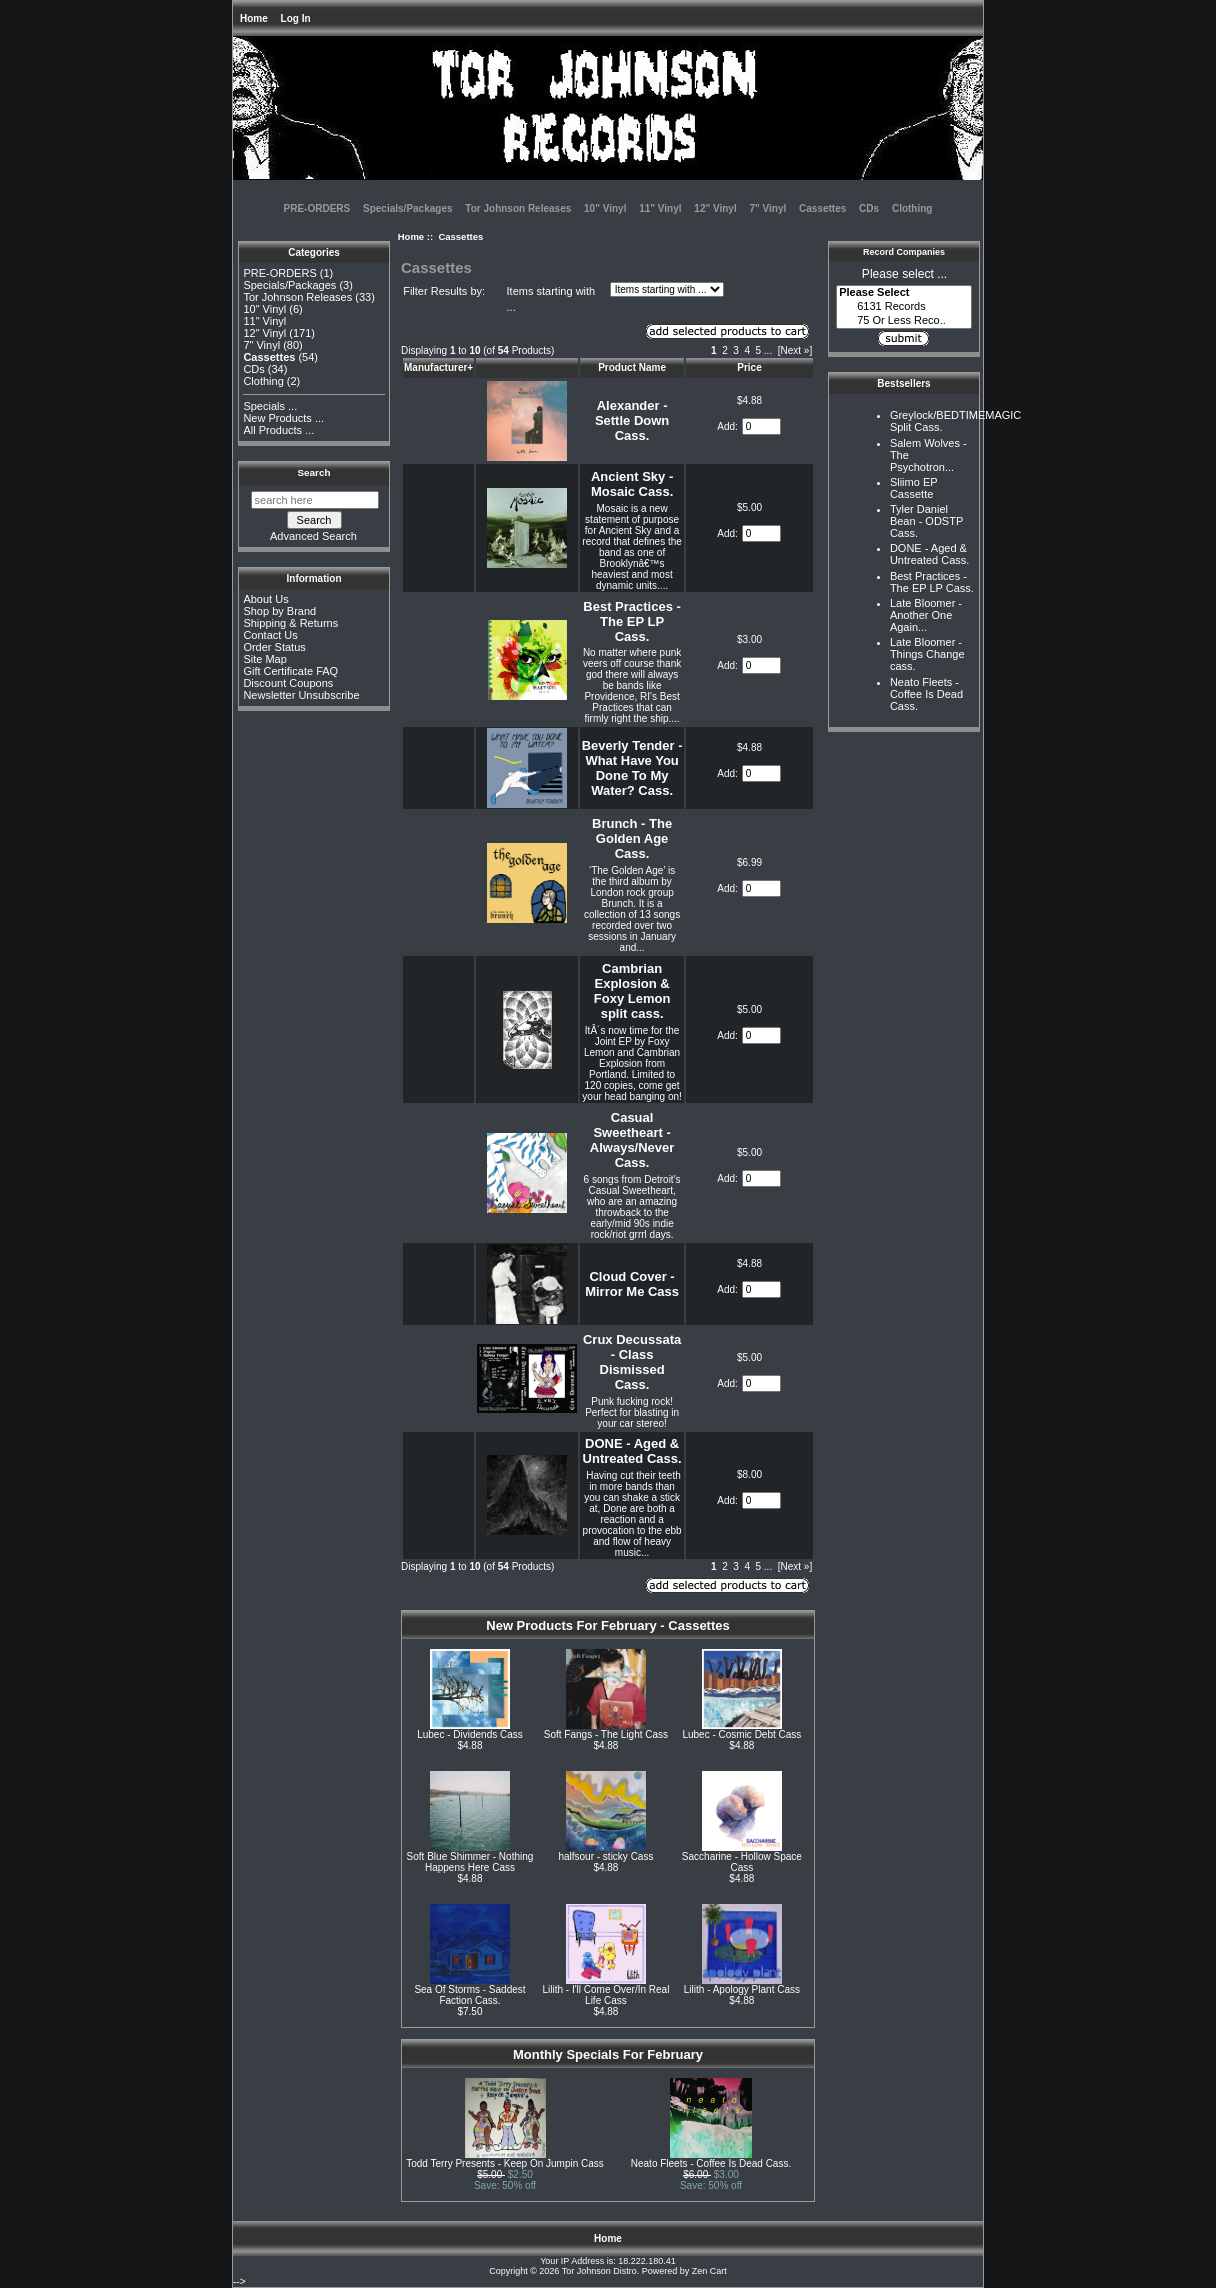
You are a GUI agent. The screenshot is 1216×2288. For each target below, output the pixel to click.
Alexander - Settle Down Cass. (632, 420)
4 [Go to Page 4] (747, 350)
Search (314, 472)
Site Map (264, 659)
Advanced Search (313, 536)
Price (749, 367)
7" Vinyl (767, 208)
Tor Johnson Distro (599, 2271)
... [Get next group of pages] (768, 350)
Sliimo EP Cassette (913, 488)
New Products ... (283, 418)
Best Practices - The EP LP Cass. (632, 621)
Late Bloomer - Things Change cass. (927, 654)
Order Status (274, 647)
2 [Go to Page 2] (725, 350)
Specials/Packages (408, 208)
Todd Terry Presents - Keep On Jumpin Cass (505, 2163)
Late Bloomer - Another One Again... (926, 615)
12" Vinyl (715, 208)
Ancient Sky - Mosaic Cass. (632, 484)
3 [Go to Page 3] (736, 350)
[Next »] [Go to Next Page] (795, 350)
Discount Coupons (288, 683)
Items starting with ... (551, 299)
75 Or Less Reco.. (904, 321)
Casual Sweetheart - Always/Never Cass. (632, 1140)
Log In (296, 18)
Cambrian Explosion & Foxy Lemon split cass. (632, 991)
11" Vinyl (660, 208)
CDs (869, 208)
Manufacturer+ (438, 367)
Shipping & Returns (290, 623)
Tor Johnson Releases (518, 208)
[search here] (315, 500)
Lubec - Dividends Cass (470, 1734)
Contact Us (270, 635)
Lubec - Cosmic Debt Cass (741, 1734)
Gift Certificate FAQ (290, 671)
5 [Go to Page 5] (759, 350)
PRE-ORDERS (317, 208)
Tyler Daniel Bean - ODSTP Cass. (926, 521)
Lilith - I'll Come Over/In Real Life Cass (605, 1995)
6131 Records (904, 307)
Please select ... (904, 274)
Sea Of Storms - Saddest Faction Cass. (469, 1995)
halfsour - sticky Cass (605, 1856)
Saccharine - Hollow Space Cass (742, 1862)
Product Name (632, 367)
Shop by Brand (279, 611)
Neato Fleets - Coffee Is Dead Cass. (711, 2163)
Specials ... (270, 406)
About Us (265, 599)
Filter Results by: (444, 291)
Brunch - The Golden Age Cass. (632, 838)
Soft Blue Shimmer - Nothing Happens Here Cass (470, 1862)
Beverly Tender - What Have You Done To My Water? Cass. (632, 768)
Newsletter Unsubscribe (301, 695)
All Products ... (278, 430)
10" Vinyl (605, 208)
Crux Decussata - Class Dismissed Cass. (632, 1362)
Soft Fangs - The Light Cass (606, 1734)
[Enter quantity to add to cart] (761, 426)
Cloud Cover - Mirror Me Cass (632, 1284)
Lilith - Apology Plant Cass (742, 1989)
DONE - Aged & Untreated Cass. (632, 1451)
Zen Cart (709, 2271)
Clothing (912, 208)
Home (254, 18)
